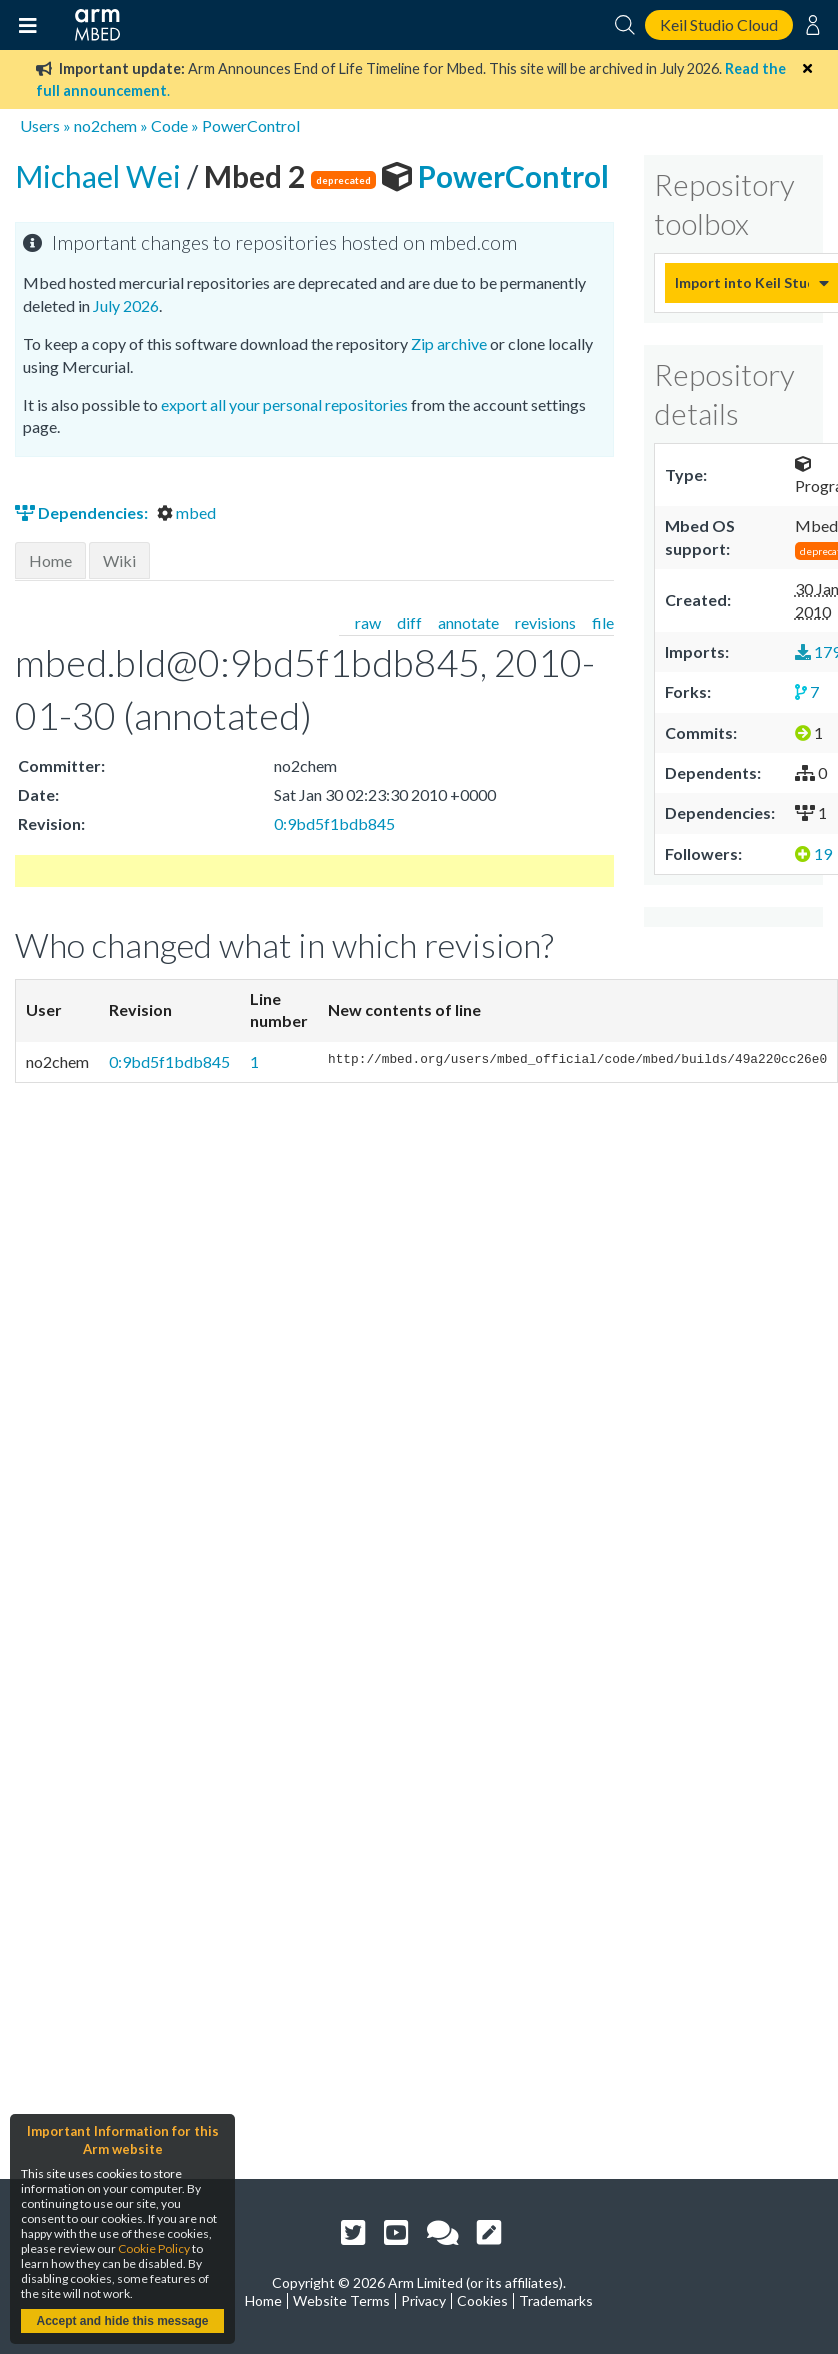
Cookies (482, 2300)
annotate (468, 622)
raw (368, 622)
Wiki (119, 560)
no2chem (105, 125)
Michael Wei (101, 176)
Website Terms (341, 2300)
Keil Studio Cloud (719, 24)
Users (40, 125)
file (603, 622)
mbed (186, 512)
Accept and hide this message (122, 2321)
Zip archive (449, 343)
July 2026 (126, 305)
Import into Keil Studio (742, 282)
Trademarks (556, 2300)
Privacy (423, 2300)
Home (50, 560)
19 (813, 853)
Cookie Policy (154, 2248)
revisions (545, 622)
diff (409, 622)
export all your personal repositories (284, 404)
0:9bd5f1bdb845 (334, 823)
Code (169, 125)
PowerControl (251, 125)
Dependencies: (83, 512)
